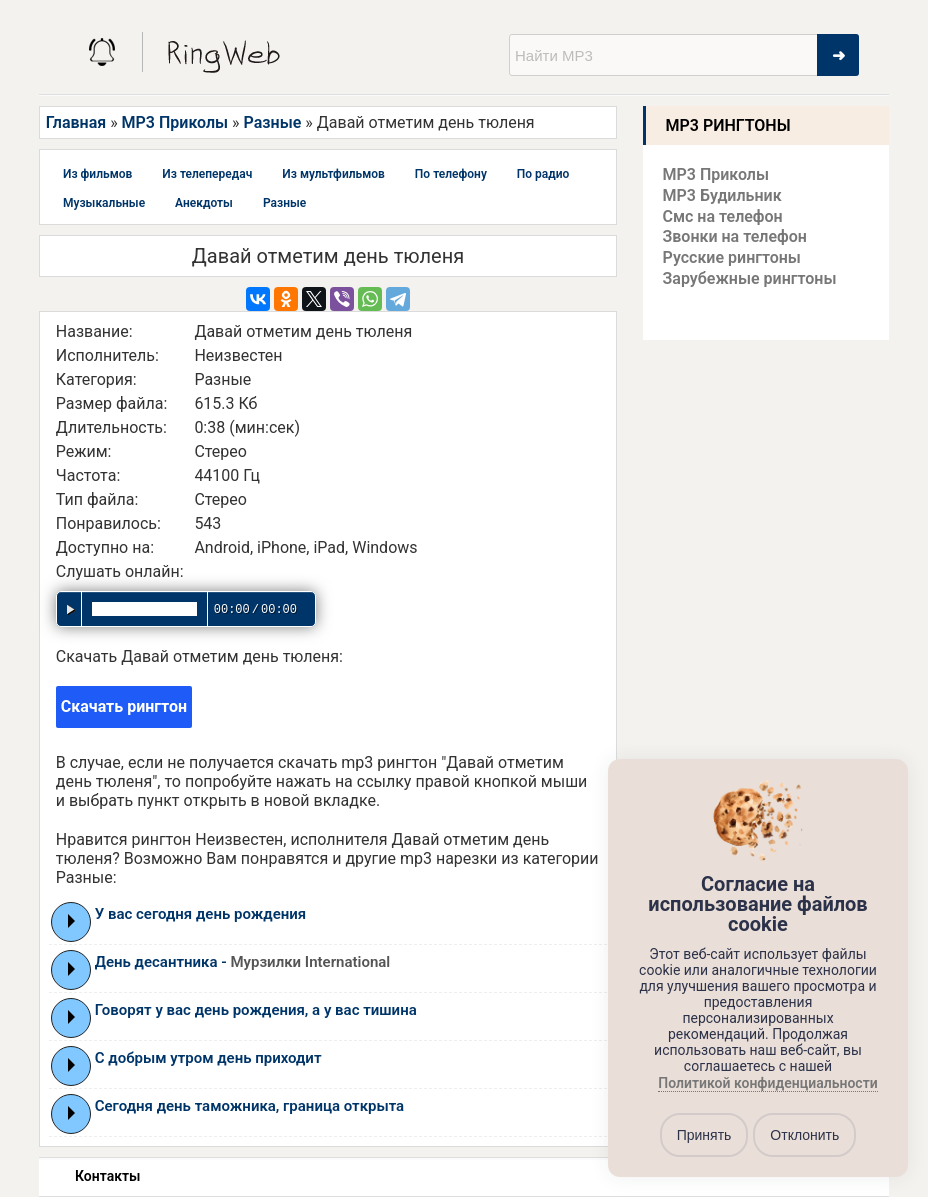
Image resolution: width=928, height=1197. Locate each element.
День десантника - (243, 962)
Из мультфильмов (333, 174)
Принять (704, 1135)
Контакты (107, 1176)
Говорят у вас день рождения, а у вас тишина (256, 1010)
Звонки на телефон (735, 236)
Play (71, 921)
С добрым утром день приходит (208, 1058)
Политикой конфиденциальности (767, 1084)
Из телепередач (207, 174)
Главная (76, 122)
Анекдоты (204, 203)
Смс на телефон (723, 216)
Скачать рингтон (124, 706)
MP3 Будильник (722, 195)
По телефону (451, 174)
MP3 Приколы (175, 122)
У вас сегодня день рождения (200, 914)
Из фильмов (97, 174)
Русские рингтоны (732, 257)
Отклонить (804, 1135)
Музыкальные (104, 203)
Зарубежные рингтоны (750, 278)
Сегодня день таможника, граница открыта (249, 1106)
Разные (273, 122)
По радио (543, 174)
